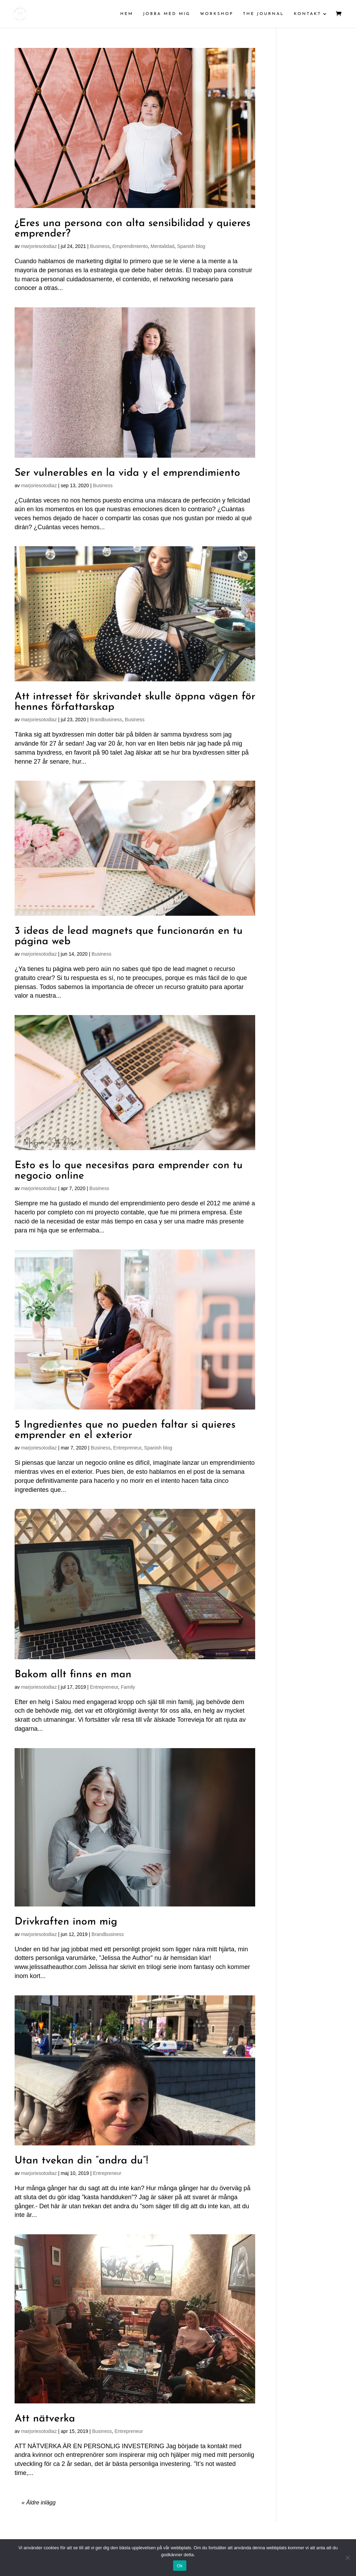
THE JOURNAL (263, 14)
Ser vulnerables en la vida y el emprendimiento (127, 473)
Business (100, 246)
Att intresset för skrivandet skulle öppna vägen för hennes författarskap (135, 702)
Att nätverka (45, 2418)
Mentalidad (163, 246)
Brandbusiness (106, 719)
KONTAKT (307, 14)
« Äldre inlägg (39, 2503)
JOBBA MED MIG (166, 14)
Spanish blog (191, 246)
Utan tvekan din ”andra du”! (81, 2160)
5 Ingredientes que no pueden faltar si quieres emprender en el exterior (125, 1430)
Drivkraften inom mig (66, 1922)
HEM (126, 14)
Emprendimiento (130, 246)
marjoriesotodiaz (39, 246)
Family (128, 1687)
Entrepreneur (127, 1448)
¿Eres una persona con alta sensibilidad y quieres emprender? (132, 228)
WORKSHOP (216, 14)
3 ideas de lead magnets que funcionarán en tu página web (129, 936)
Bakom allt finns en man (73, 1674)
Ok (180, 2565)
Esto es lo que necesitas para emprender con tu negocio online (129, 1170)
